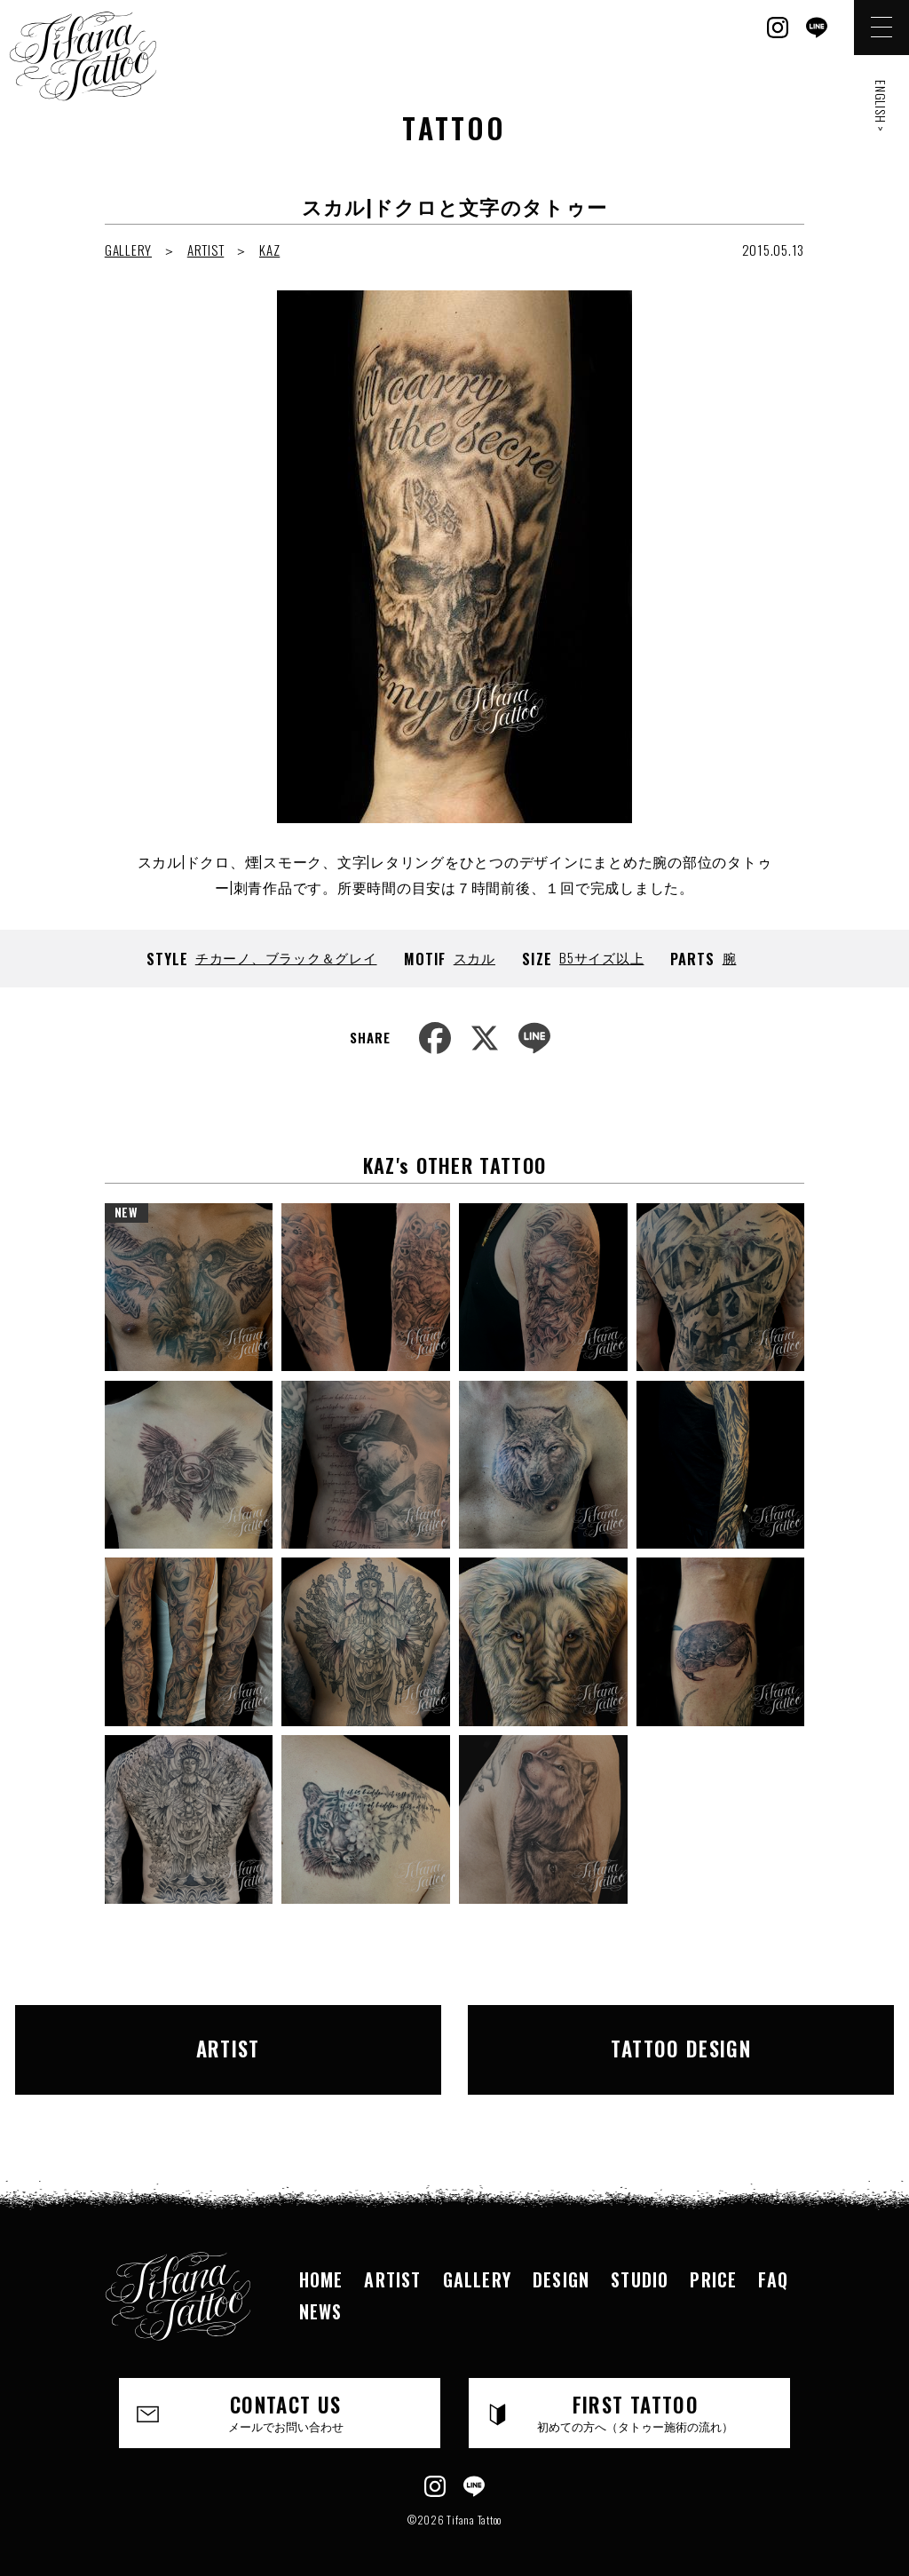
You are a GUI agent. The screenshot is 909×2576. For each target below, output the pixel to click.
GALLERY (128, 249)
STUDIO (639, 2261)
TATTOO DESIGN (641, 2041)
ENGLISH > (881, 106)
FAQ (773, 2261)
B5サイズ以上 (601, 957)
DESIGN (561, 2261)
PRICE (713, 2261)
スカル (474, 957)
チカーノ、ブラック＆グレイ (286, 957)
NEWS (321, 2293)
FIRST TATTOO (635, 2395)
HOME (321, 2261)
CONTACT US (285, 2395)
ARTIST (206, 249)
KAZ (269, 249)
